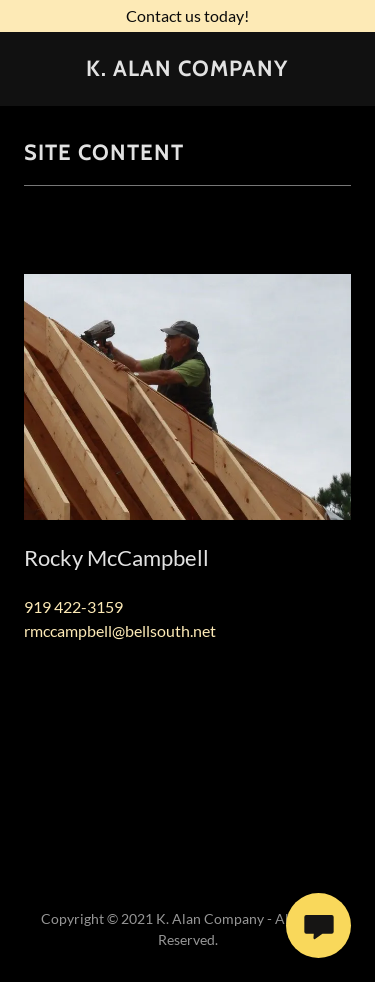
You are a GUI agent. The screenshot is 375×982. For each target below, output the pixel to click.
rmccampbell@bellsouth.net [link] (120, 630)
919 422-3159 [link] (73, 606)
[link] (188, 69)
